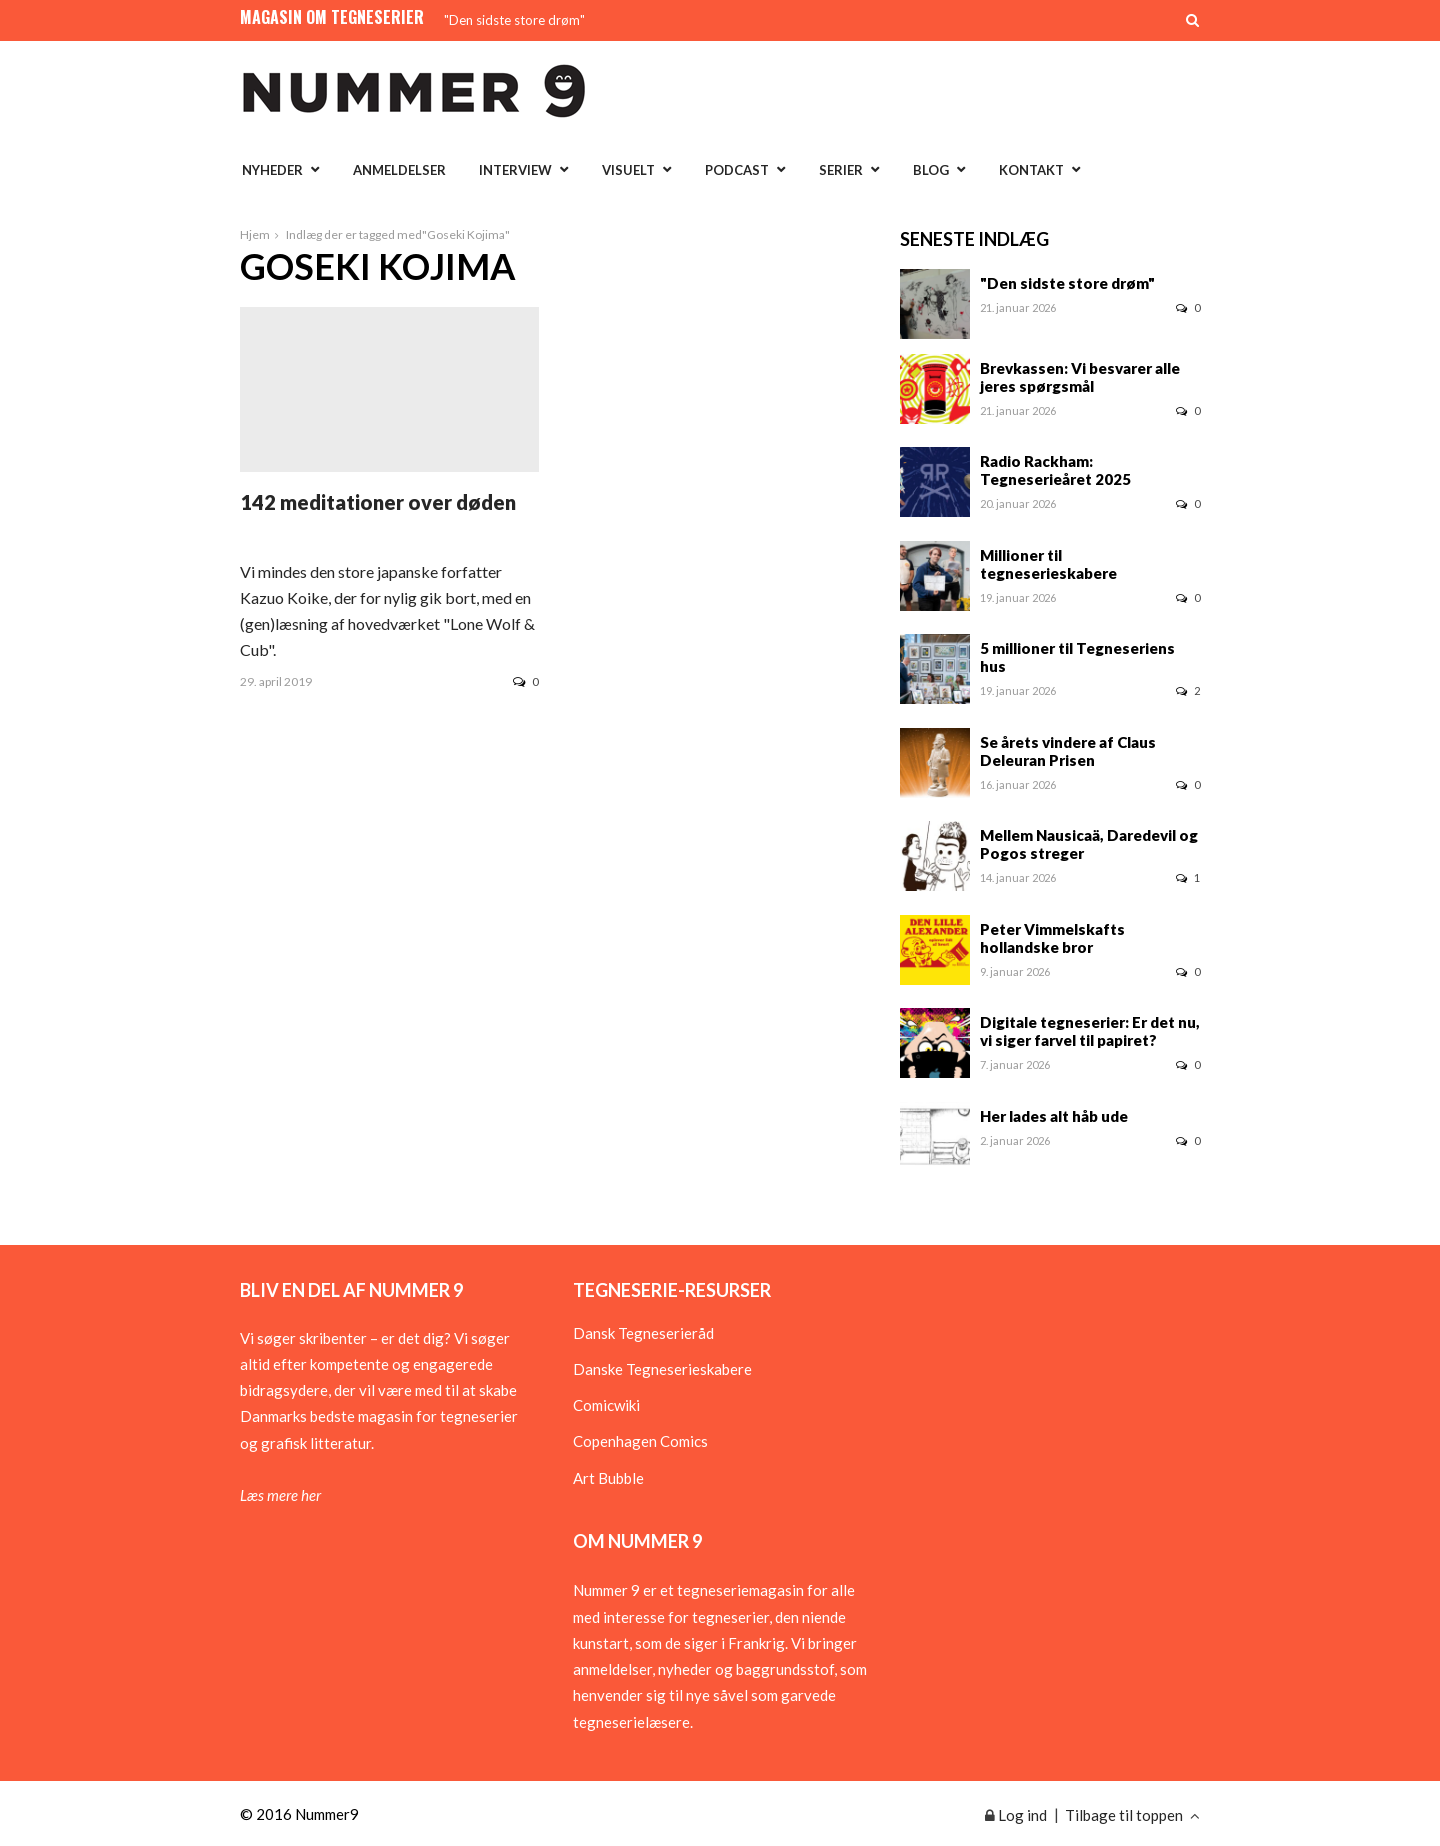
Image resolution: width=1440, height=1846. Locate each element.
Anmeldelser (399, 170)
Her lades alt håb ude (1054, 1116)
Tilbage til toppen (1132, 1815)
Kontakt (1031, 170)
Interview (515, 170)
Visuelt (628, 170)
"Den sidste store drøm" (514, 20)
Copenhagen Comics (640, 1441)
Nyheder (272, 170)
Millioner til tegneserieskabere (1048, 564)
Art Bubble (608, 1478)
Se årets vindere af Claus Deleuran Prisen (1068, 751)
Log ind (1016, 1815)
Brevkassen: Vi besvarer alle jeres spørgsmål (1080, 377)
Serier (841, 170)
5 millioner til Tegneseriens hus (1077, 657)
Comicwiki (606, 1405)
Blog (931, 170)
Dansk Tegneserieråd (643, 1333)
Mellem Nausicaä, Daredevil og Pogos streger (1089, 844)
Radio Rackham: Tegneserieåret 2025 (1055, 470)
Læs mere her (280, 1495)
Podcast (737, 170)
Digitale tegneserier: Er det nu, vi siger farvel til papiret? (1090, 1031)
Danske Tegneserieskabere (662, 1369)
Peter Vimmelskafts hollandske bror (1052, 938)
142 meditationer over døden (378, 502)
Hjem (255, 234)
